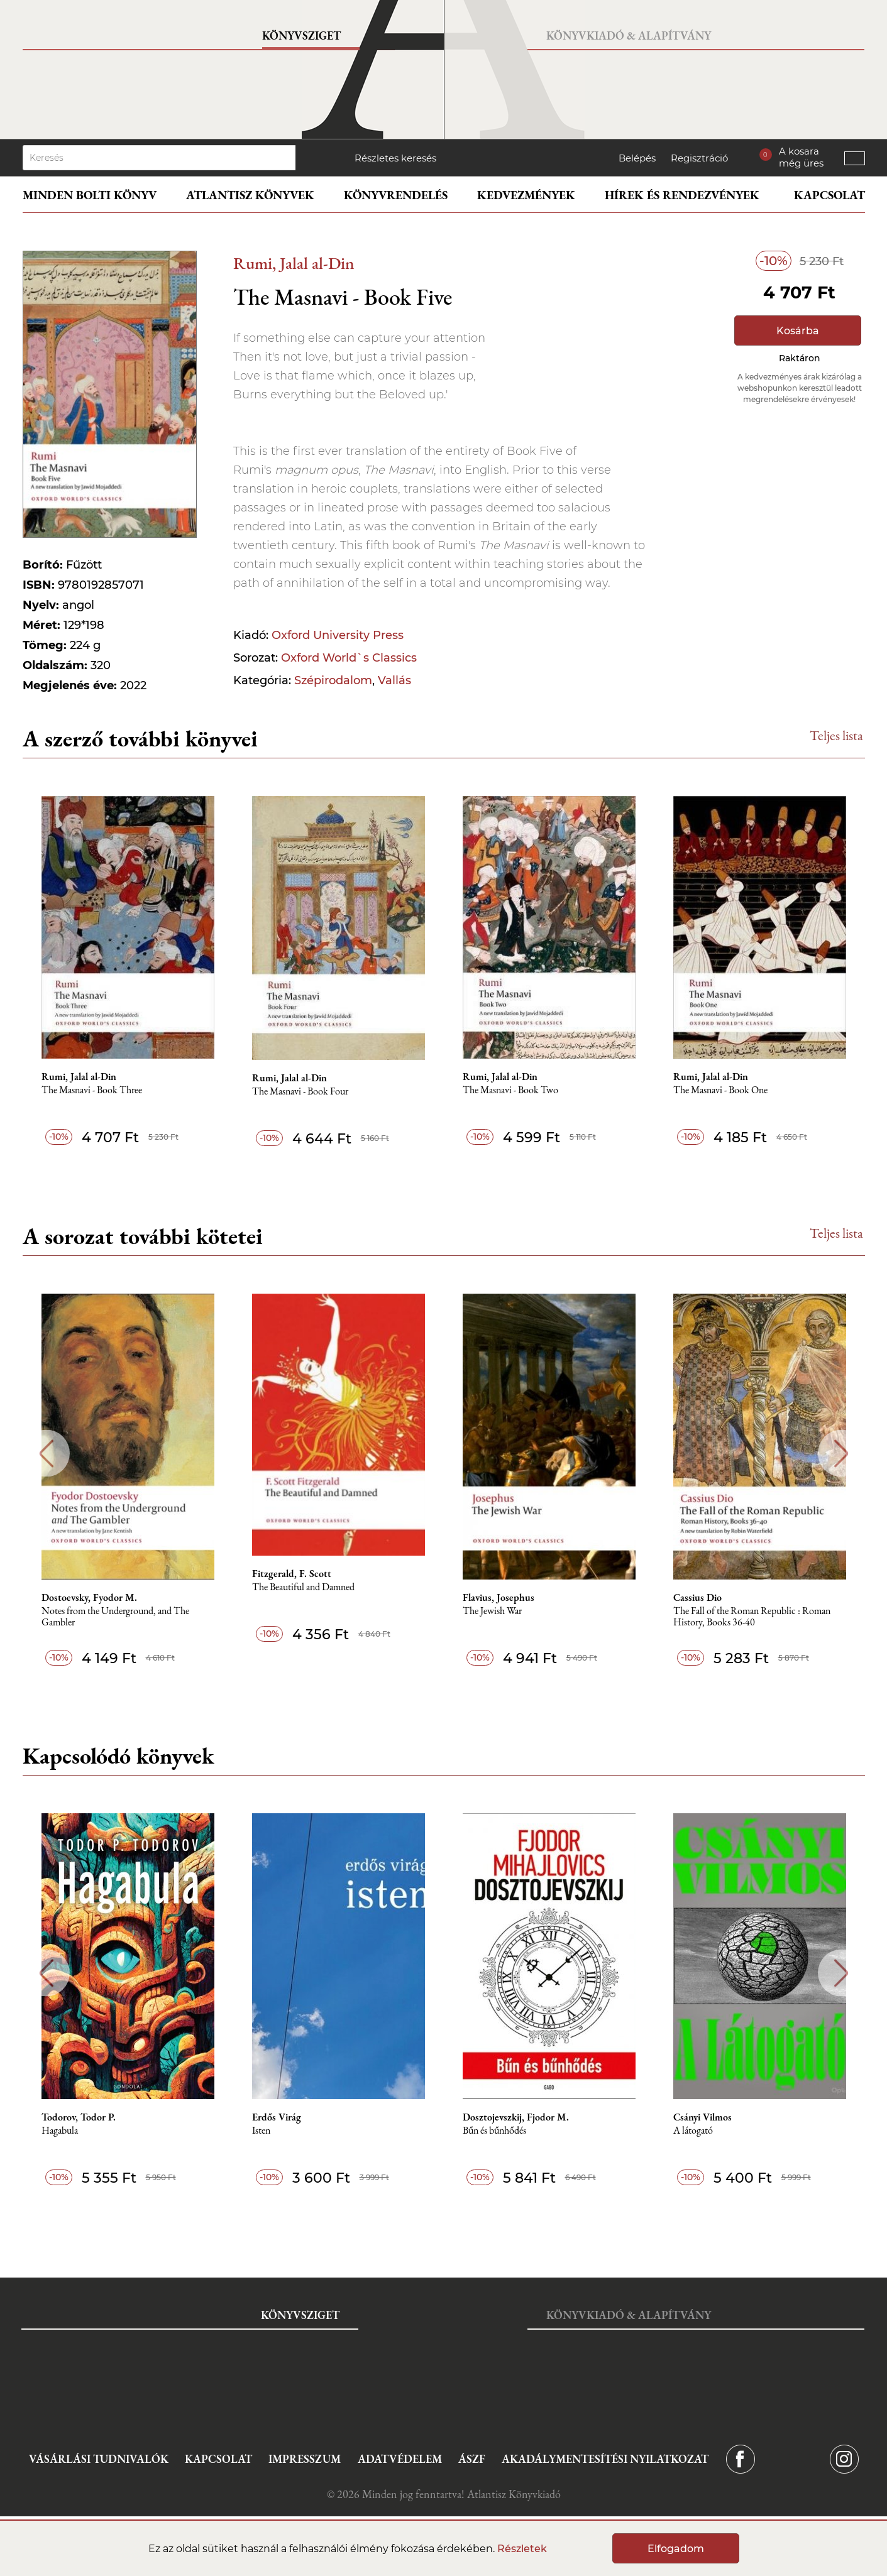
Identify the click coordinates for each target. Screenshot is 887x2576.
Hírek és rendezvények (682, 195)
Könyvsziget (301, 35)
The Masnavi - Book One (720, 1090)
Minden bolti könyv (90, 195)
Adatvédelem (400, 2459)
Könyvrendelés (396, 195)
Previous (46, 1453)
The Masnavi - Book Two (510, 1090)
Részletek (522, 2549)
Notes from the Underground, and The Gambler (115, 1617)
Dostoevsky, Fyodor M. (89, 1597)
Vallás (394, 680)
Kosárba (797, 331)
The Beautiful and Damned (303, 1587)
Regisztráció (699, 158)
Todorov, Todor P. (78, 2117)
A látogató (693, 2131)
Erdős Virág (276, 2117)
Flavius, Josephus (498, 1597)
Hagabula (59, 2131)
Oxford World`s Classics (349, 658)
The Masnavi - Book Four (300, 1092)
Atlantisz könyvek (250, 195)
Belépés (637, 158)
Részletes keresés (395, 158)
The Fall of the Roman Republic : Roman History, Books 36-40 (751, 1617)
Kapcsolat (829, 195)
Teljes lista (836, 735)
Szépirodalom (333, 680)
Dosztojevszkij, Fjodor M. (516, 2117)
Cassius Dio (697, 1597)
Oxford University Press (338, 635)
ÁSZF (471, 2459)
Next (841, 1453)
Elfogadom (675, 2549)
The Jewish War (492, 1611)
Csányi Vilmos (702, 2117)
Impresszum (304, 2459)
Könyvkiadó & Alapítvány (628, 35)
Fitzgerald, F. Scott (291, 1574)
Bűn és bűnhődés (494, 2131)
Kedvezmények (526, 195)
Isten (261, 2131)
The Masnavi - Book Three (91, 1090)
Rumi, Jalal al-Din (294, 263)
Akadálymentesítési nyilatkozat (605, 2459)
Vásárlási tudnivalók (98, 2459)
